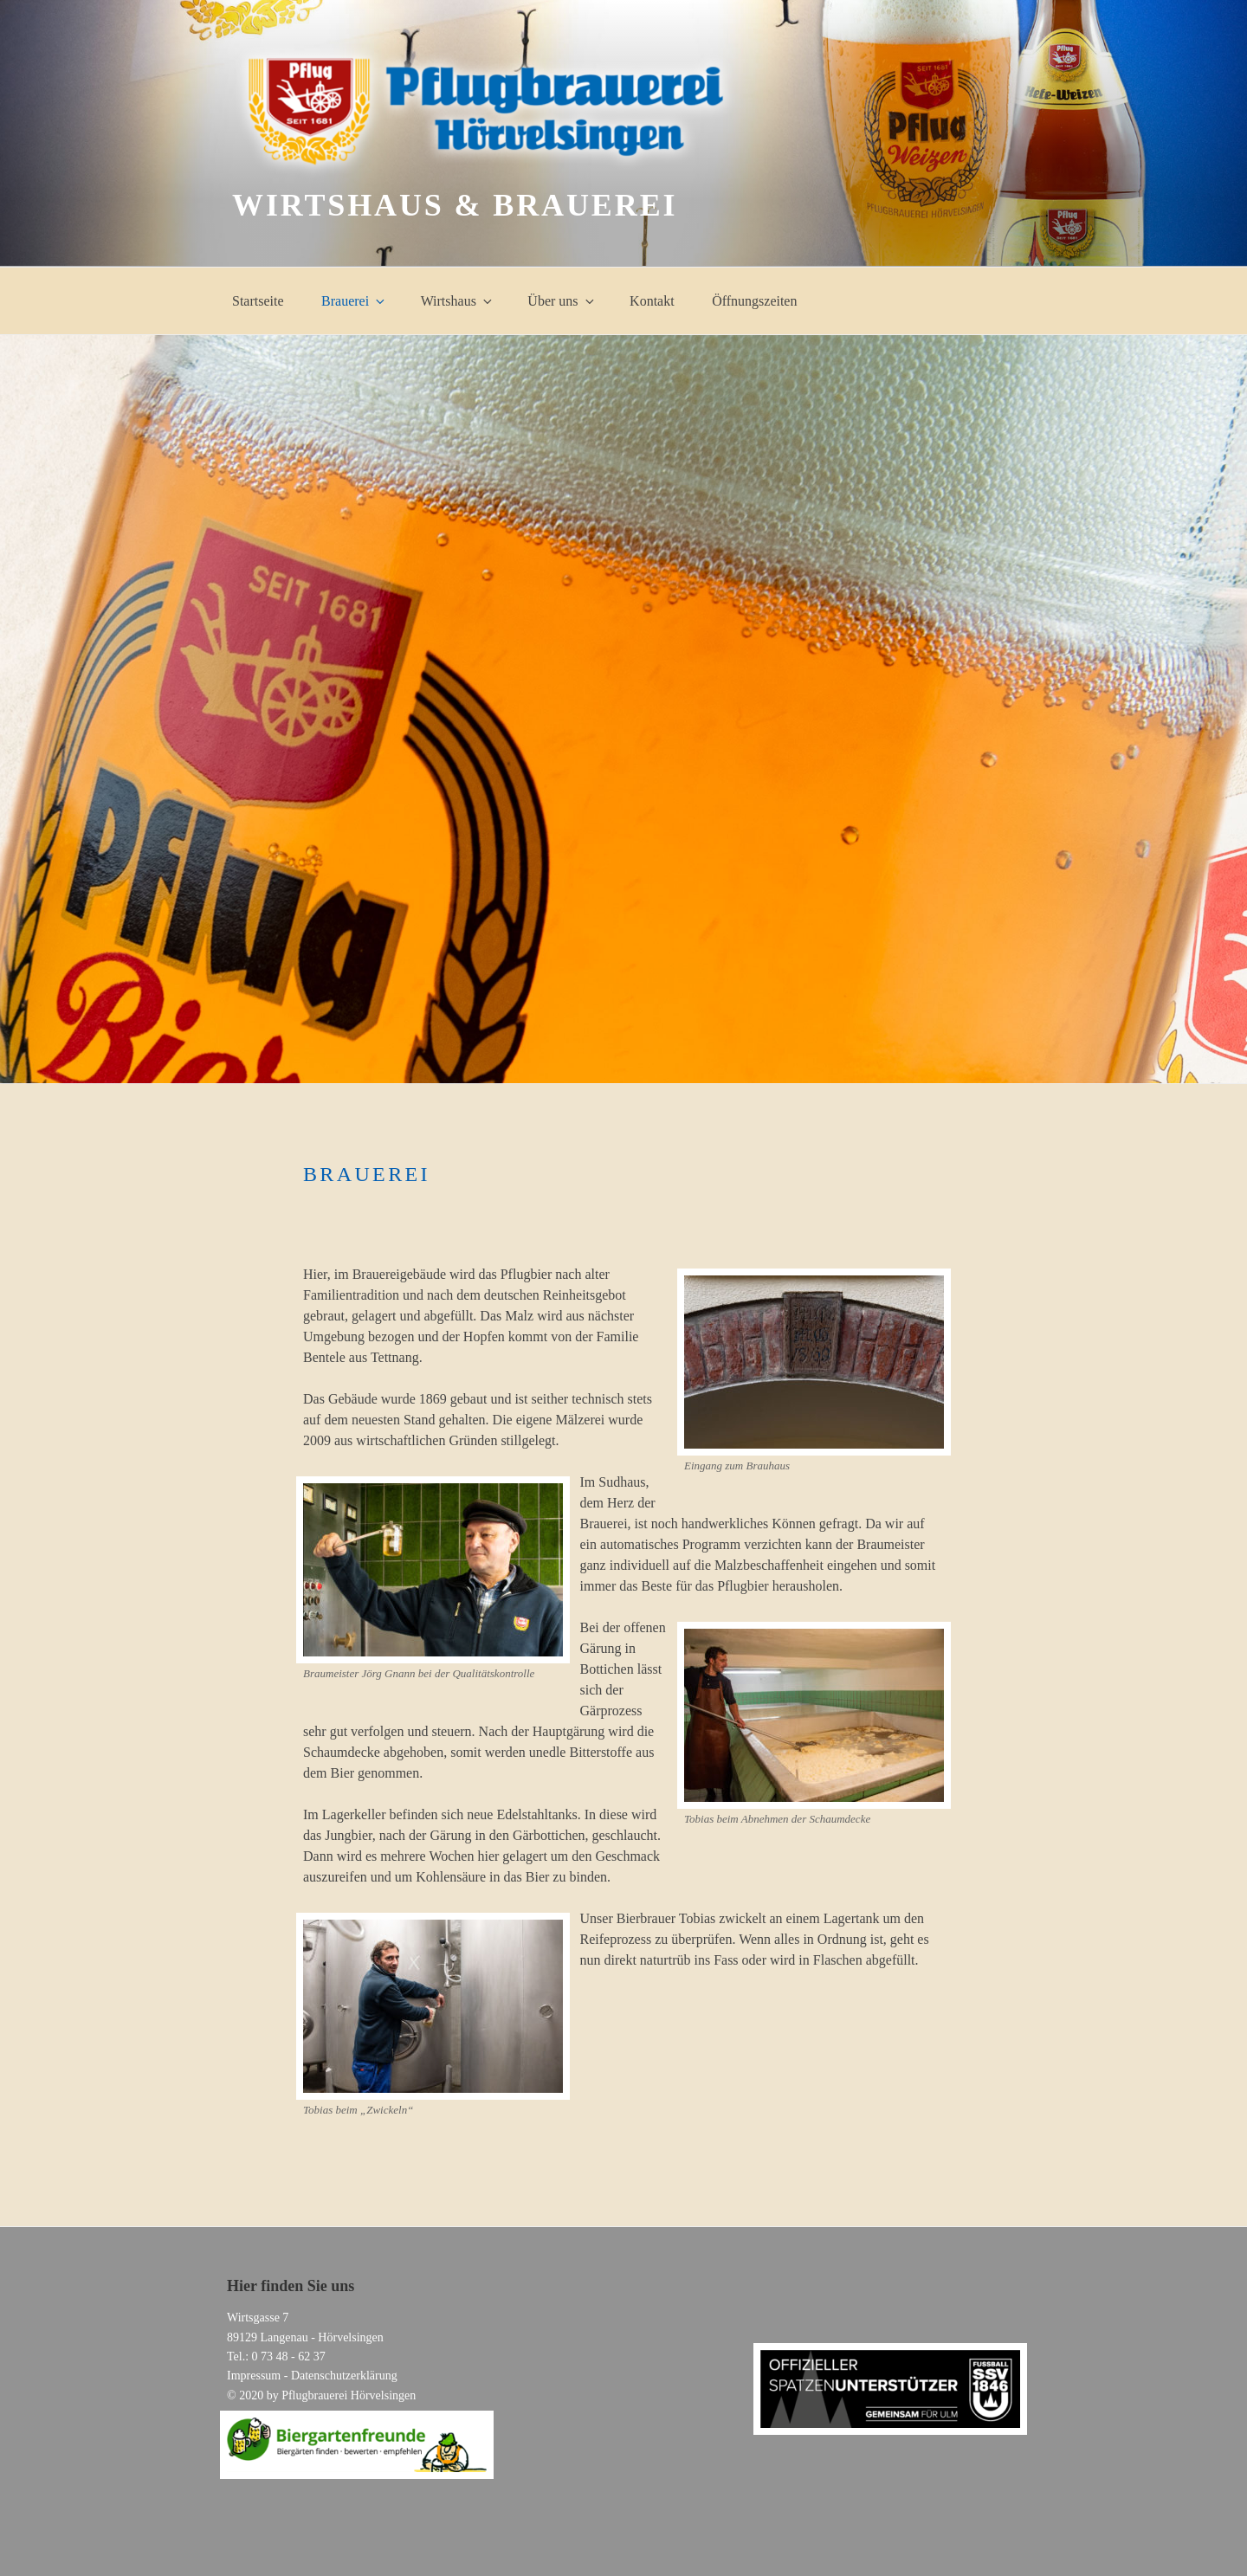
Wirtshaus (457, 301)
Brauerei (354, 301)
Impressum (254, 2375)
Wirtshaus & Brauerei (454, 205)
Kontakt (652, 301)
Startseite (258, 301)
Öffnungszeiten (754, 301)
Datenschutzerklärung (344, 2375)
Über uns (561, 301)
